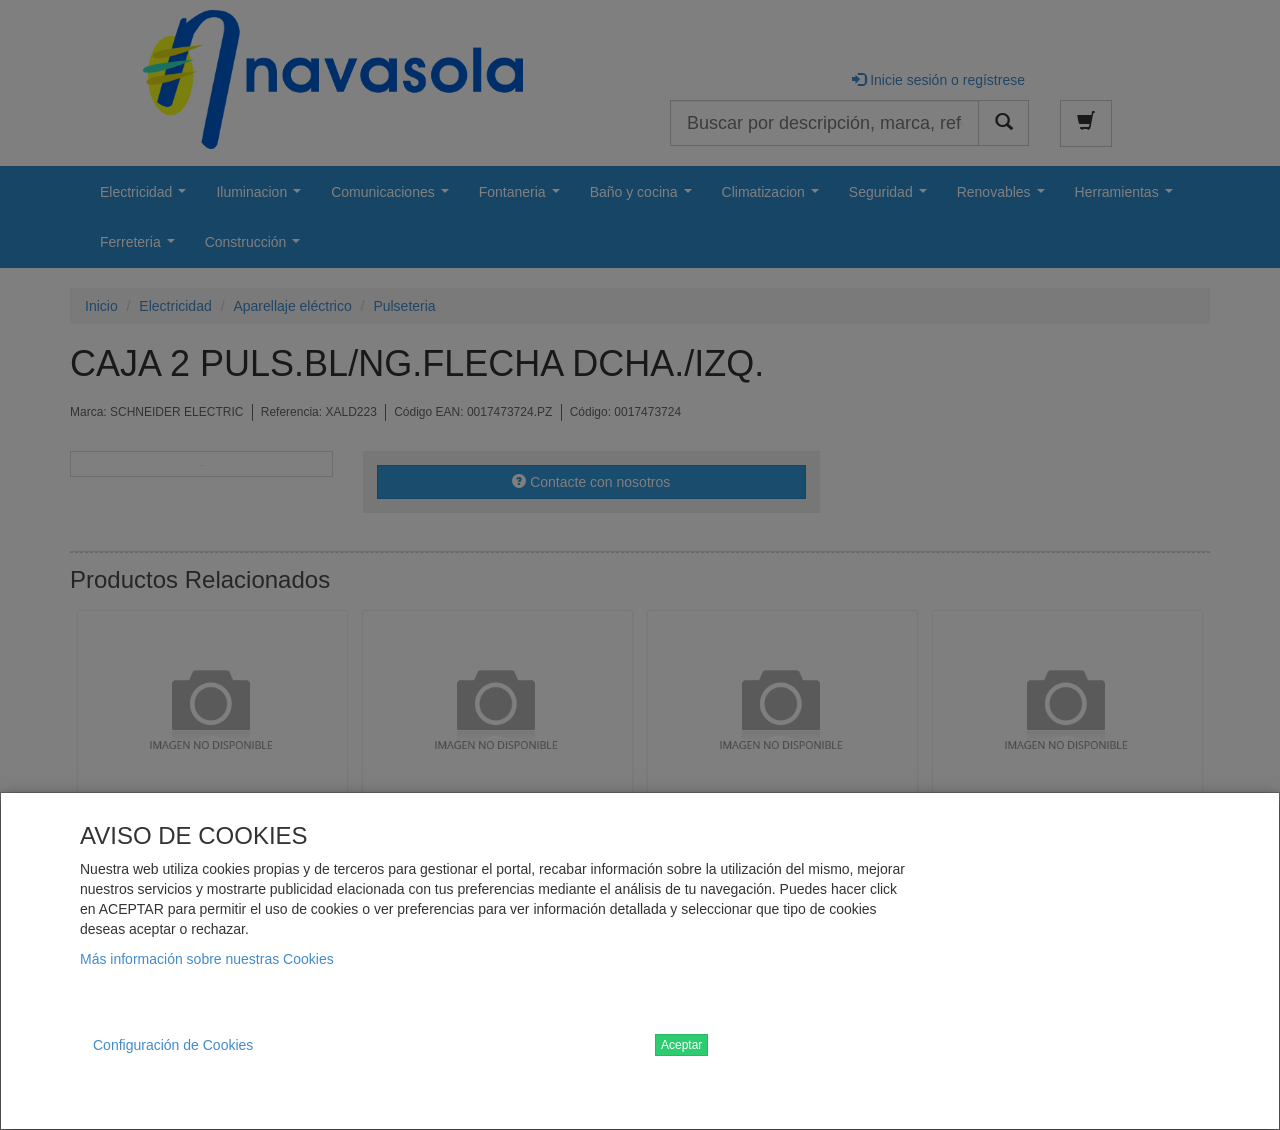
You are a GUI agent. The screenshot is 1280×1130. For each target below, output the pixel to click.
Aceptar (681, 1045)
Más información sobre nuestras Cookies (207, 959)
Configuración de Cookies (173, 1045)
